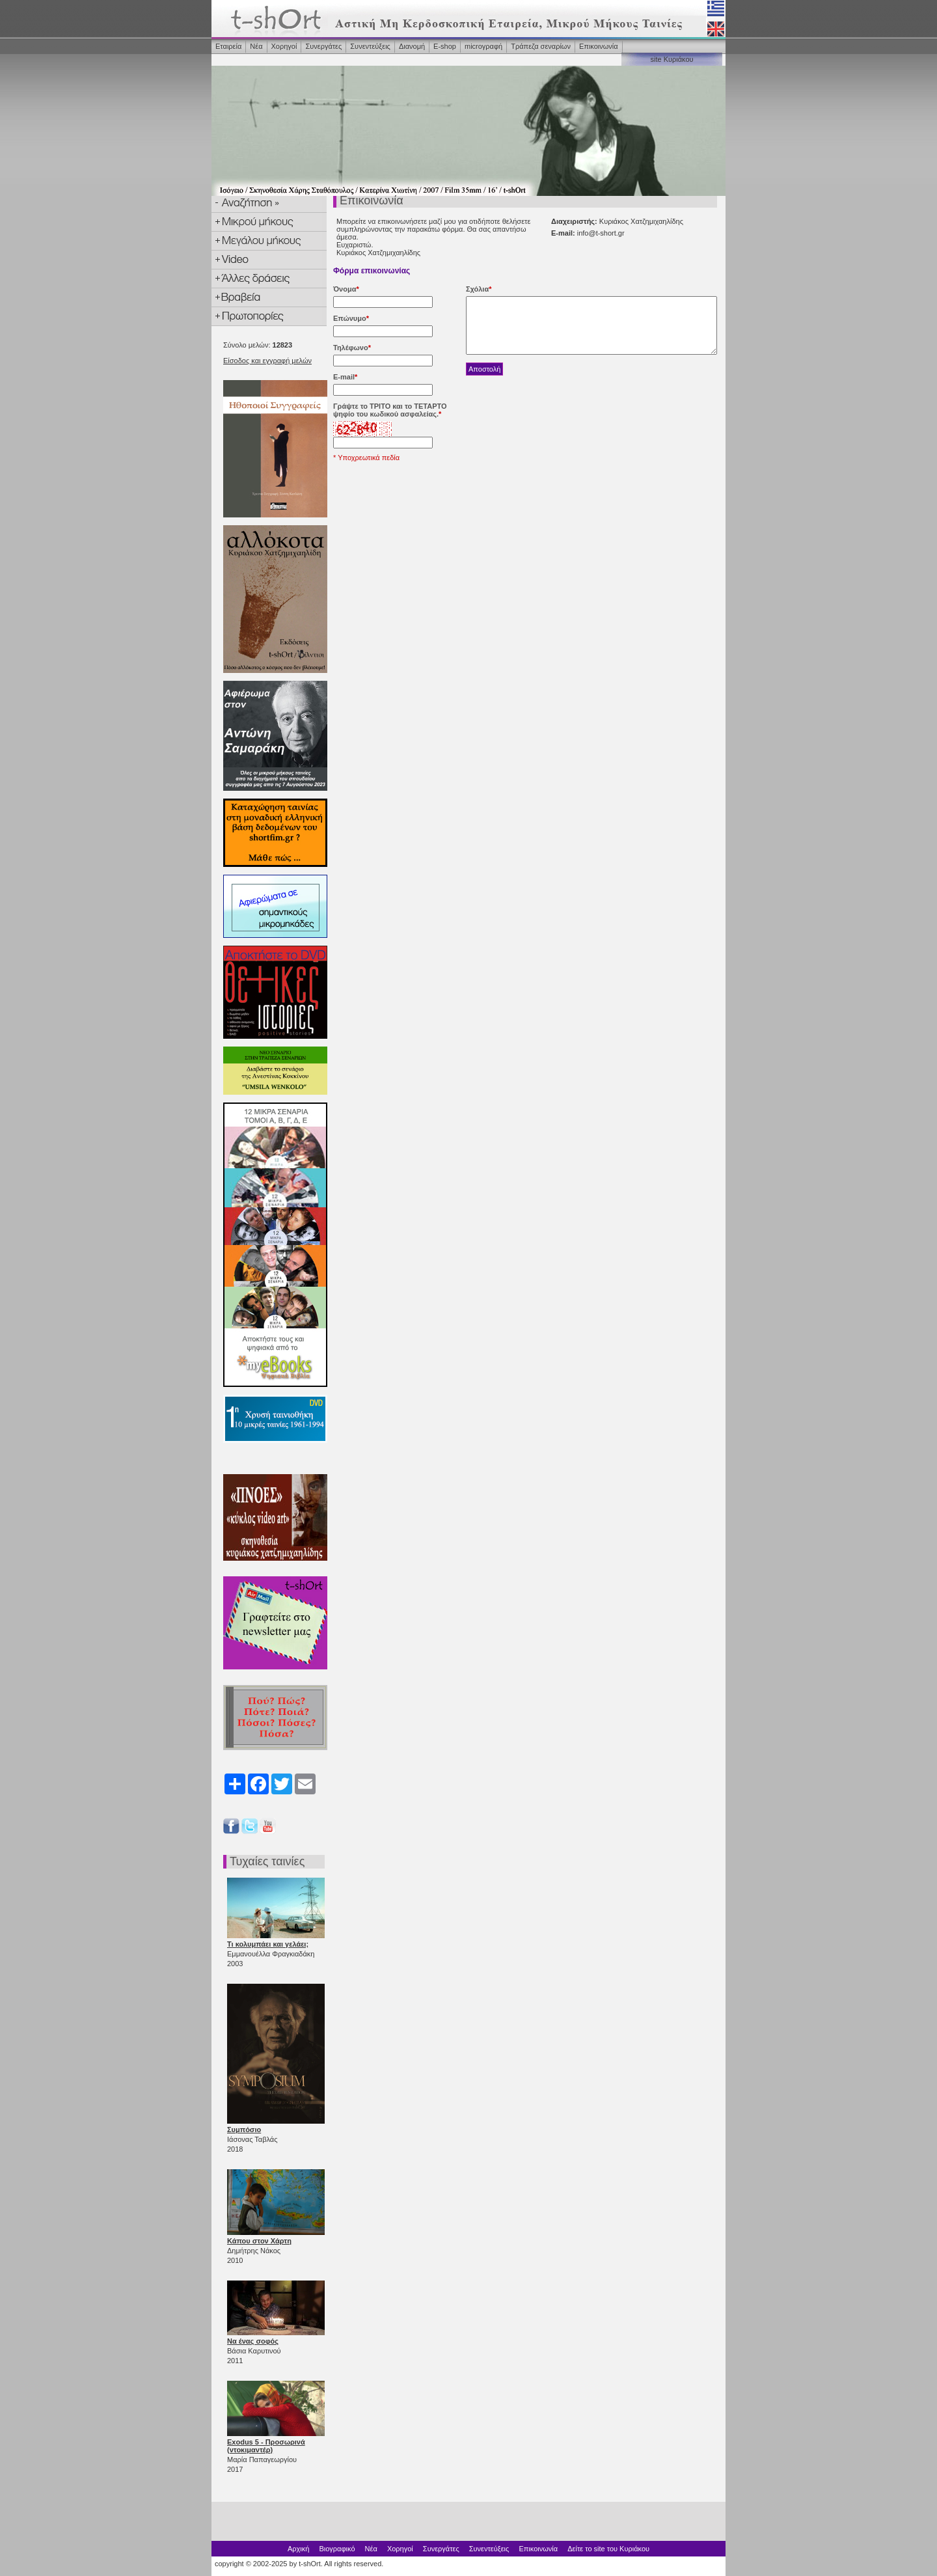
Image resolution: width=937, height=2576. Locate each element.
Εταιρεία (228, 46)
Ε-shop (444, 46)
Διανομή (412, 46)
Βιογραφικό (337, 2549)
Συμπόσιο (244, 2129)
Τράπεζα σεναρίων (541, 46)
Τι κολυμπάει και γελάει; (267, 1944)
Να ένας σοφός (252, 2341)
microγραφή (483, 46)
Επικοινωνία (598, 46)
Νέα (256, 46)
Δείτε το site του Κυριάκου (608, 2549)
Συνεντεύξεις (370, 46)
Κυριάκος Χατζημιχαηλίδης (378, 252)
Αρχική (298, 2549)
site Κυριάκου (671, 59)
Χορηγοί (284, 46)
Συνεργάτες (323, 46)
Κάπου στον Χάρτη (259, 2241)
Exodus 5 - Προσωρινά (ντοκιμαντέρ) (266, 2446)
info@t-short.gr (601, 233)
